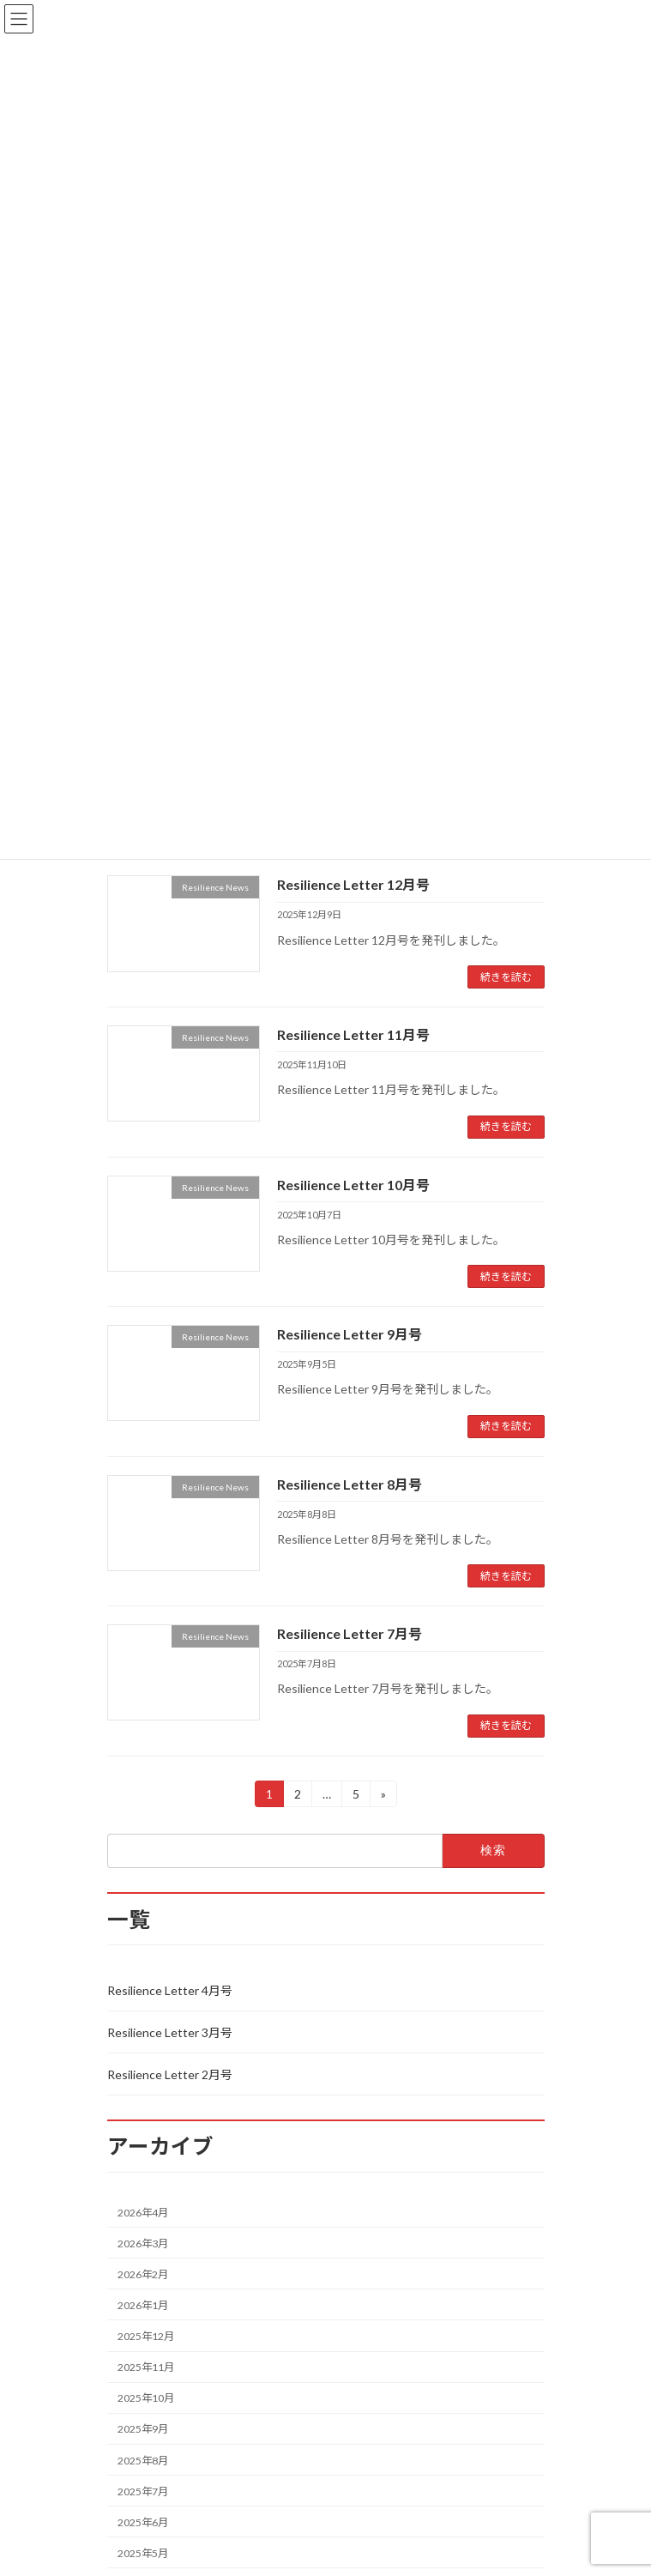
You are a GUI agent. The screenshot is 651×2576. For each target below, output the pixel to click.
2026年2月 (143, 2274)
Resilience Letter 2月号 (169, 2074)
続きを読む (506, 977)
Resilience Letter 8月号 (349, 1484)
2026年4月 (143, 2211)
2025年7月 (143, 2490)
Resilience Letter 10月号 (353, 1184)
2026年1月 (143, 2305)
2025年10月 (146, 2398)
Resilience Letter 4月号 (169, 1990)
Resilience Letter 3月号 (169, 2032)
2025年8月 (143, 2459)
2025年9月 (143, 2428)
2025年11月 (146, 2367)
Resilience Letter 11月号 (353, 1034)
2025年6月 (143, 2522)
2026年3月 (143, 2242)
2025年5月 (143, 2553)
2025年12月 (146, 2336)
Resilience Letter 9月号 (349, 1334)
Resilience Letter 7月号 (349, 1633)
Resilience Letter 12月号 (353, 884)
